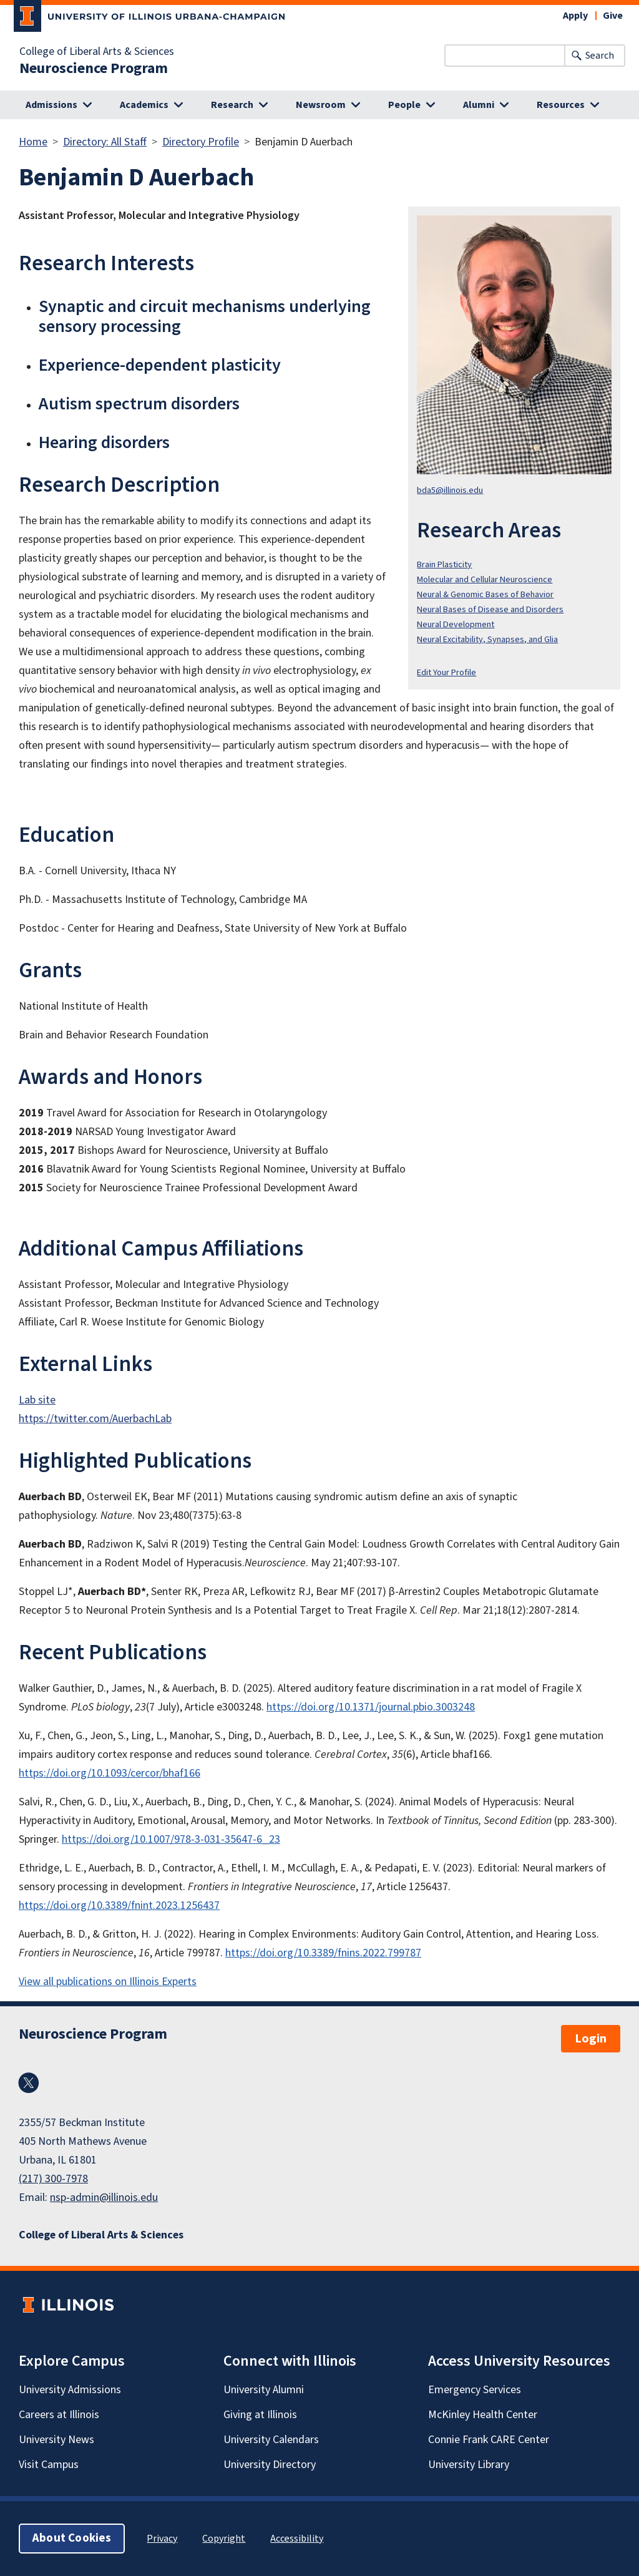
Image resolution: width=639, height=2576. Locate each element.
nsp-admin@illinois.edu (104, 2197)
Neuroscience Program (93, 68)
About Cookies (71, 2538)
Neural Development (455, 624)
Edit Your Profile (446, 672)
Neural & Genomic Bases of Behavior (485, 594)
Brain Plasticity (444, 564)
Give (613, 15)
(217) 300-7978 (53, 2179)
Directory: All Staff (105, 142)
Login (591, 2038)
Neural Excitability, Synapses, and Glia (487, 639)
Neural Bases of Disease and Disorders (490, 609)
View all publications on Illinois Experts (108, 1981)
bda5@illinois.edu (450, 490)
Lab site (37, 1400)
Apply (575, 15)
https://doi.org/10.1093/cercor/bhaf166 (109, 1773)
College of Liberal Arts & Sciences (96, 51)
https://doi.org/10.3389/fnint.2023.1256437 (119, 1905)
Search (599, 55)
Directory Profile (200, 142)
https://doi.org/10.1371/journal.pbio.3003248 (370, 1707)
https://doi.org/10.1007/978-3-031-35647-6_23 (171, 1839)
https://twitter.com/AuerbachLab (95, 1419)
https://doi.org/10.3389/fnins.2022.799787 (323, 1953)
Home (33, 142)
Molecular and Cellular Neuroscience (484, 579)
